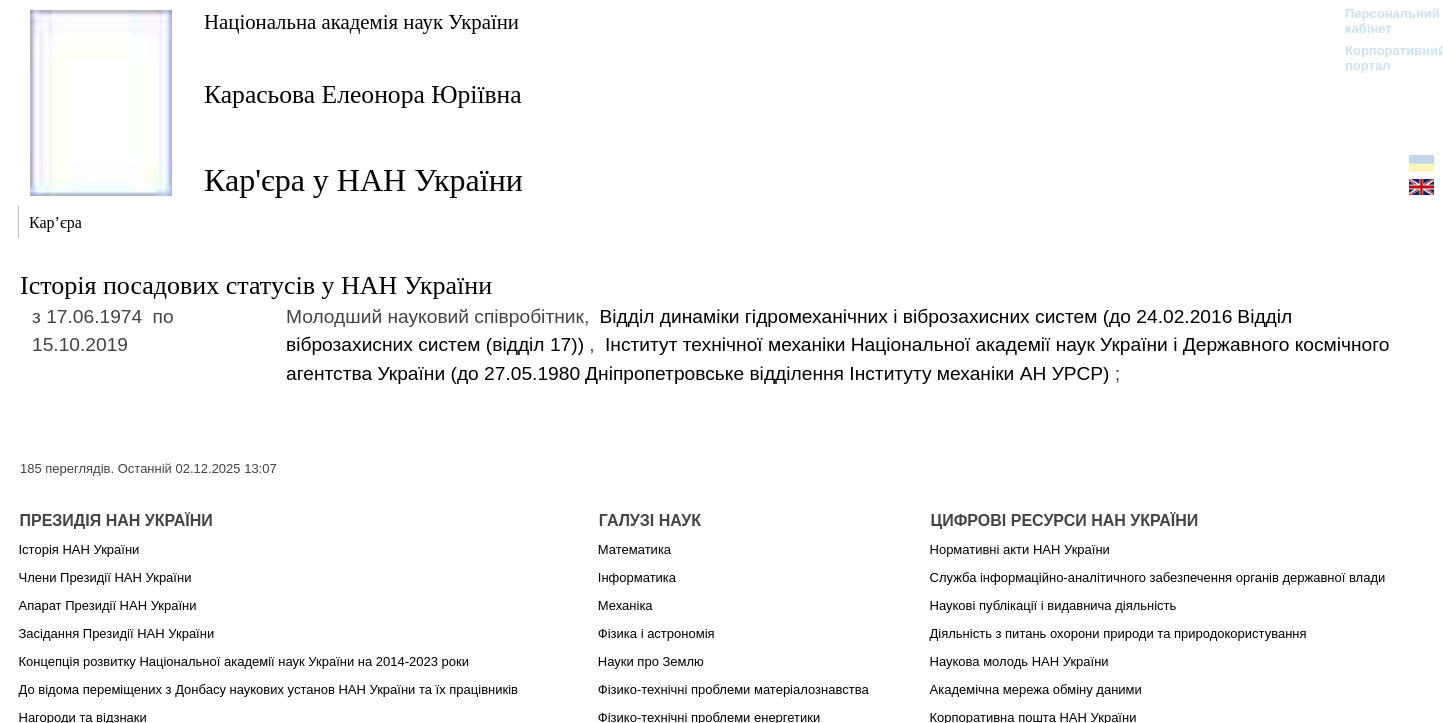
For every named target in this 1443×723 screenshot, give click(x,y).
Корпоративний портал (1382, 58)
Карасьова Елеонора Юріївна (363, 94)
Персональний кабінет (1382, 21)
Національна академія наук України (361, 21)
